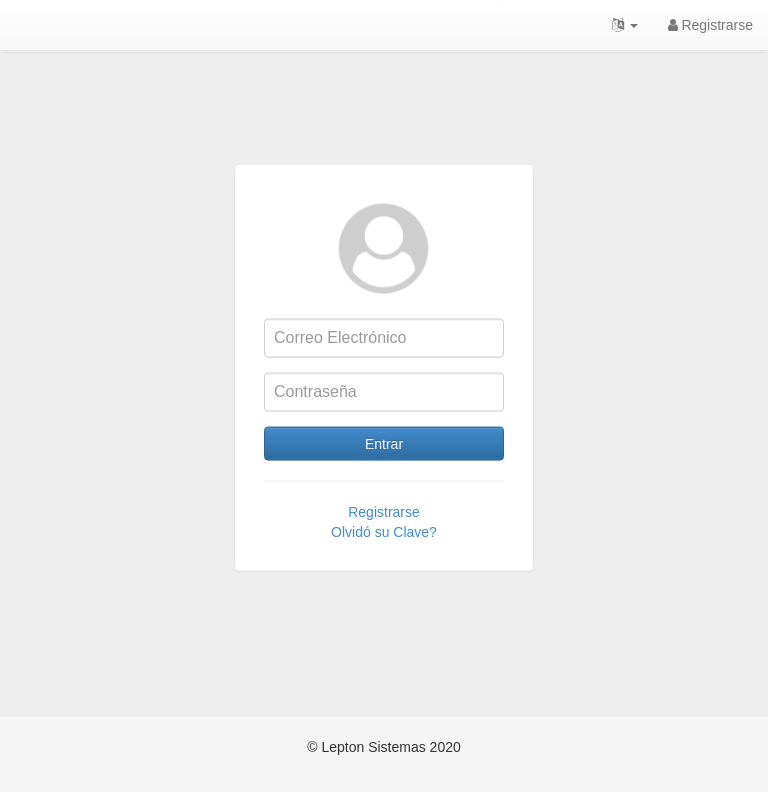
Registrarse (710, 25)
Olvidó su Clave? (384, 548)
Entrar (384, 460)
